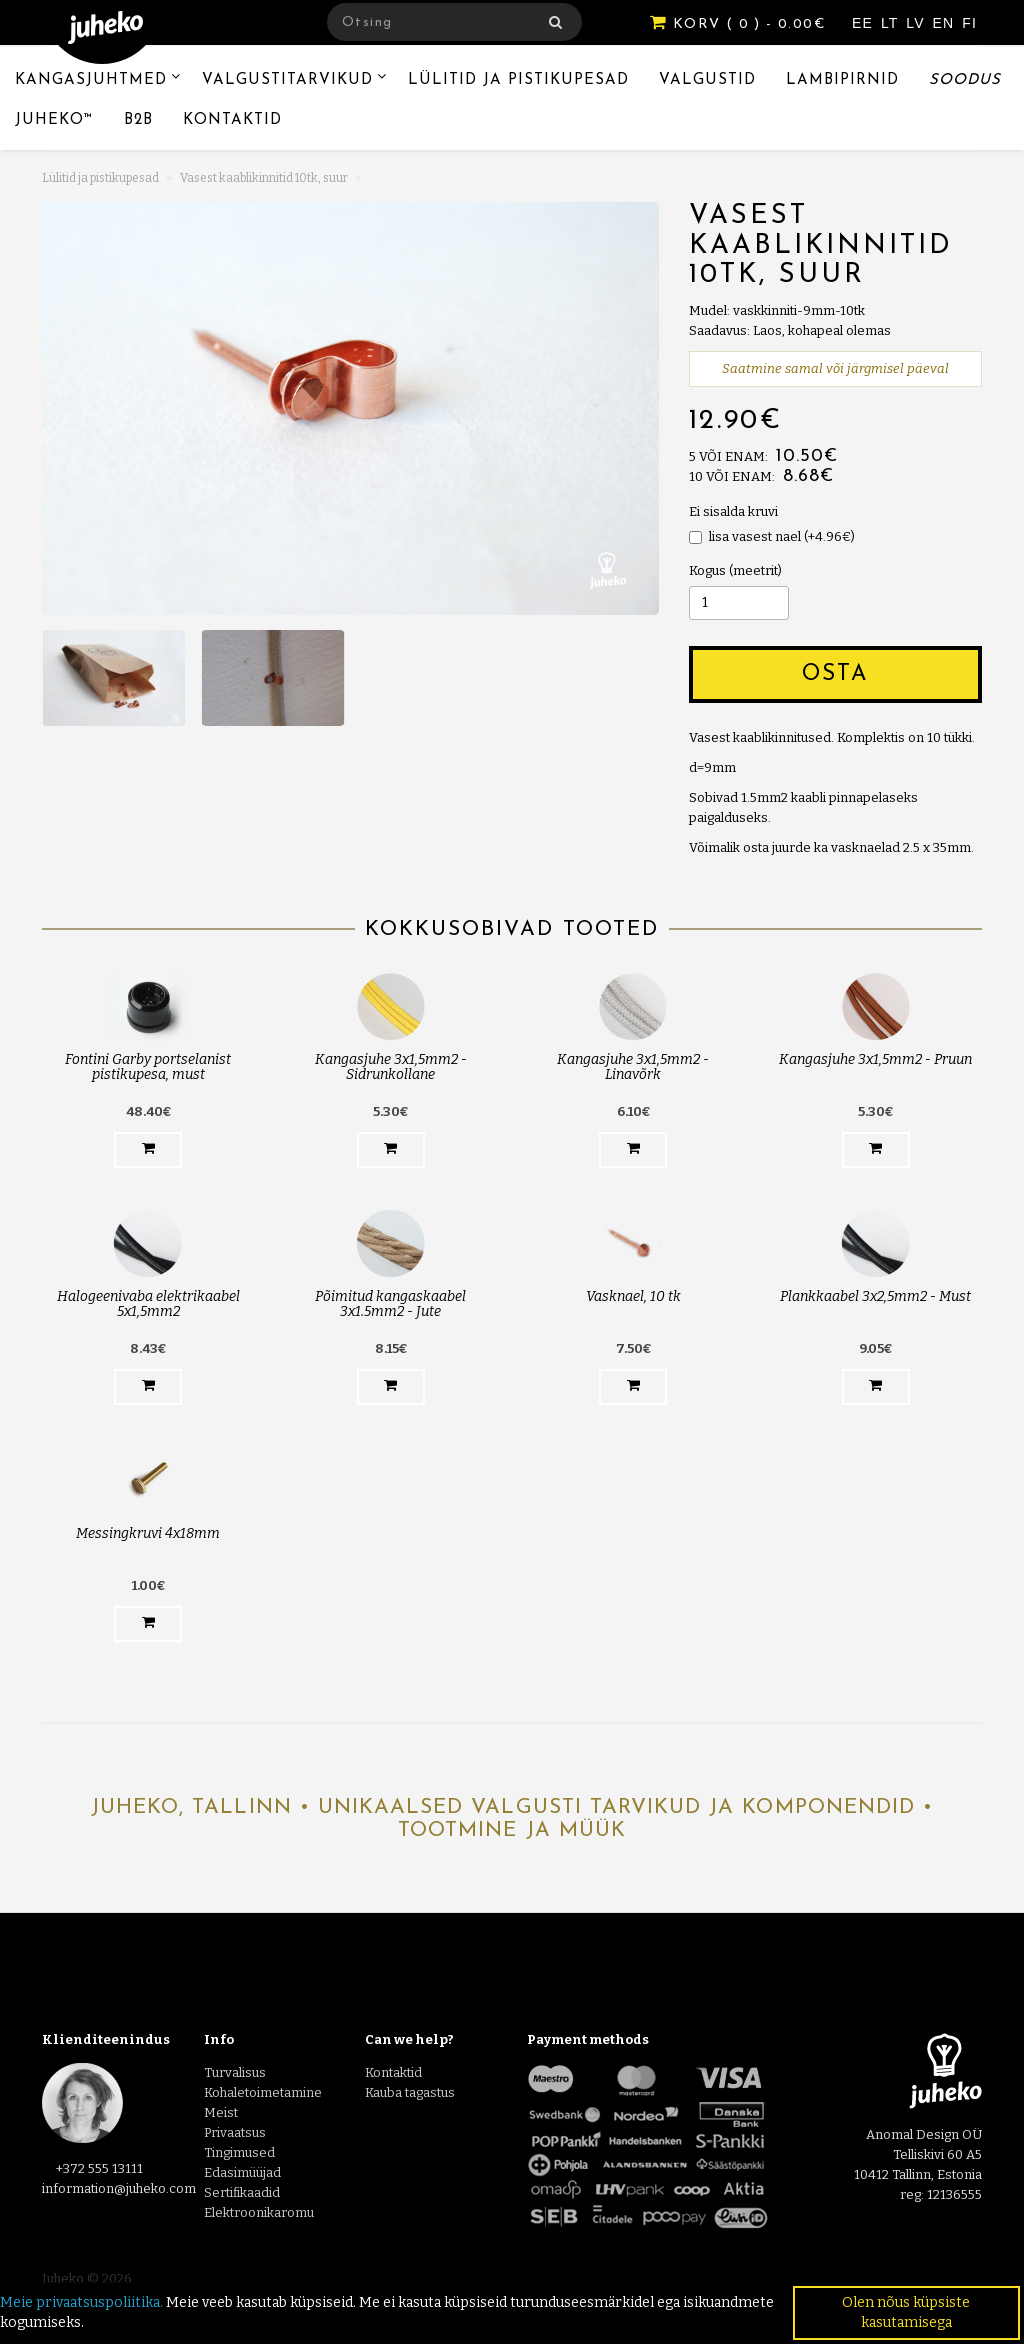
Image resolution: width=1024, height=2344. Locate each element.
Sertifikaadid (242, 2192)
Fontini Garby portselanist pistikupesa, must (148, 1067)
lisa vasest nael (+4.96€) (772, 536)
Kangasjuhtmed (91, 80)
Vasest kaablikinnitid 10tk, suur (264, 178)
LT (892, 23)
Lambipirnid (842, 80)
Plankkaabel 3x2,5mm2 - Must (875, 1296)
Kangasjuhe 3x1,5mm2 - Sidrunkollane (391, 1067)
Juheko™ (54, 120)
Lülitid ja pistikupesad (518, 80)
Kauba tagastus (410, 2092)
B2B (138, 120)
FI (969, 23)
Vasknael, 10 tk (633, 1296)
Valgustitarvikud (287, 80)
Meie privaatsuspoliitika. (81, 2302)
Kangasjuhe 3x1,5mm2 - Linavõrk (633, 1067)
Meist (221, 2112)
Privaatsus (235, 2132)
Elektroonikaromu (259, 2212)
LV (917, 23)
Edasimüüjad (242, 2172)
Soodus (965, 80)
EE (865, 23)
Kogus (707, 570)
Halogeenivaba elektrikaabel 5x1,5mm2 (148, 1304)
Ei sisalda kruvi (733, 511)
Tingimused (239, 2152)
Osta (835, 674)
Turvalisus (235, 2072)
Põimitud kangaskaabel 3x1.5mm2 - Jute (390, 1304)
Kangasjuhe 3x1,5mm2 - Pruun (875, 1059)
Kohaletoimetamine (263, 2092)
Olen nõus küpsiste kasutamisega (906, 2312)
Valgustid (707, 80)
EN (946, 23)
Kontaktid (232, 120)
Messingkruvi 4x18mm (148, 1533)
